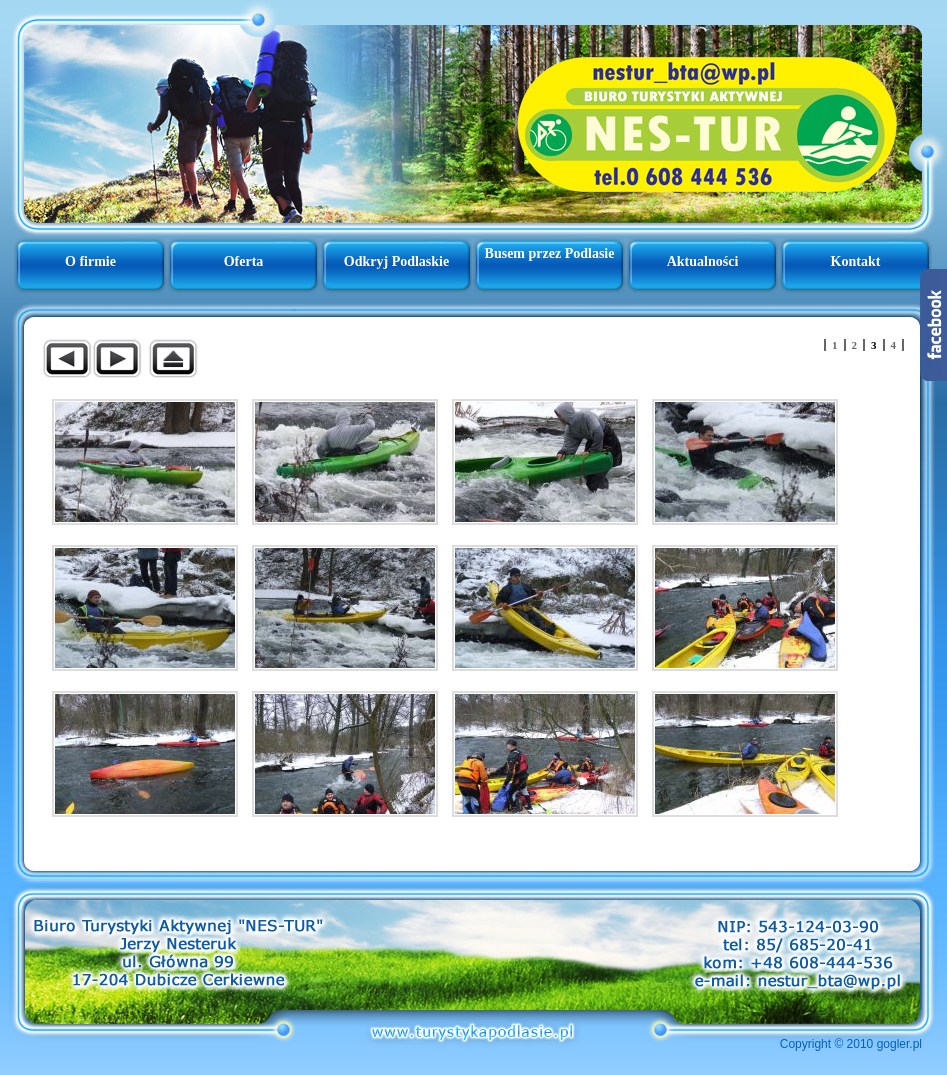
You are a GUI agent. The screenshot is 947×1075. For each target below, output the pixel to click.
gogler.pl (899, 1044)
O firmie (90, 261)
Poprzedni (67, 358)
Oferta (244, 261)
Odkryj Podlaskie (396, 261)
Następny (117, 358)
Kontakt (856, 261)
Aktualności (703, 261)
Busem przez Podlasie (550, 253)
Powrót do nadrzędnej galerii (173, 358)
